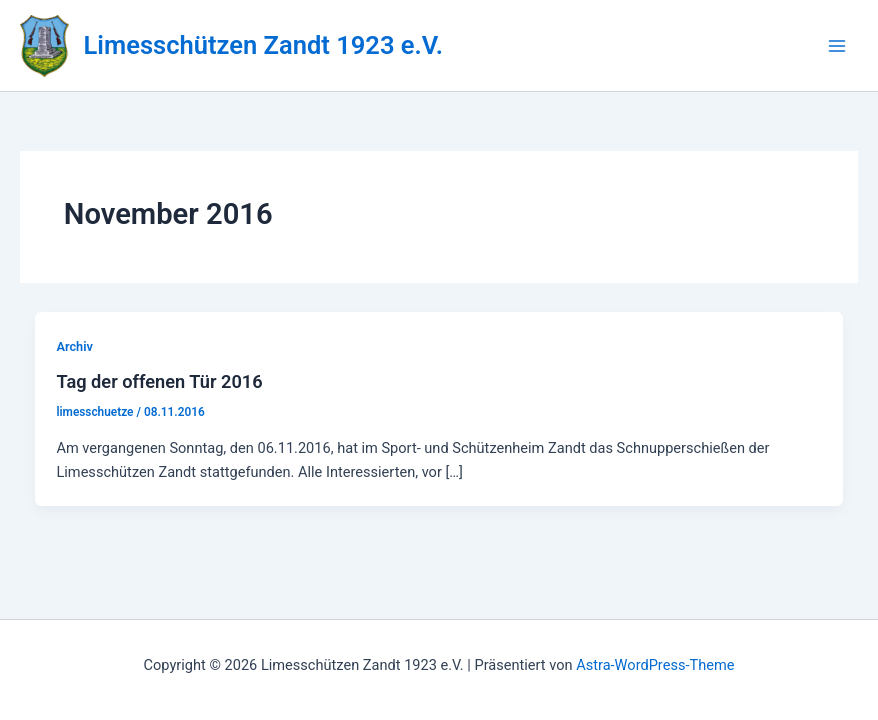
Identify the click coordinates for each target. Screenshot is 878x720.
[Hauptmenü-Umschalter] (837, 46)
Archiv (74, 346)
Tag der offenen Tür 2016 (159, 381)
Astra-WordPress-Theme (655, 665)
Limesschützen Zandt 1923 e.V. (263, 45)
